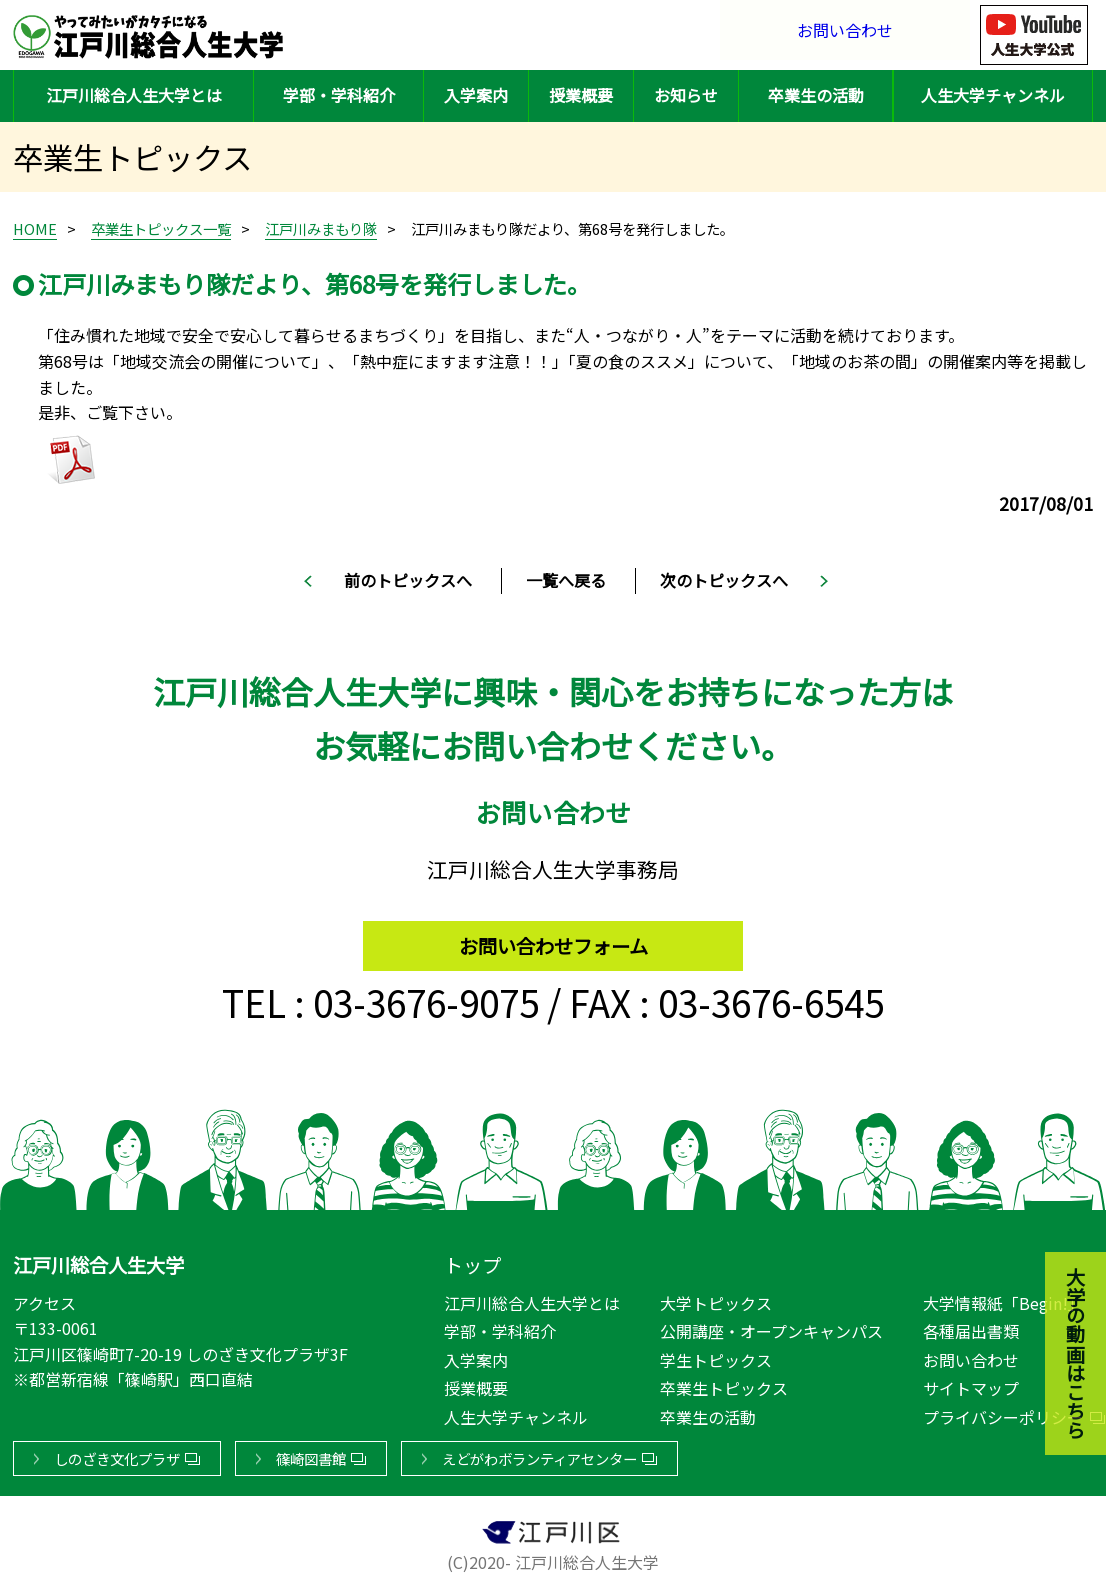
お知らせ (686, 95)
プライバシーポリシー (1003, 1413)
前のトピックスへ (408, 580)
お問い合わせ (845, 34)
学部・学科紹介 (339, 95)
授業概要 (581, 95)
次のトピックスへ (724, 580)
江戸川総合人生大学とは (134, 95)
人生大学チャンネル (993, 95)
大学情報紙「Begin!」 (1003, 1299)
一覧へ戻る (566, 580)
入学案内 (476, 95)
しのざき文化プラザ (117, 1454)
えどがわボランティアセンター (539, 1454)
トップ (472, 1261)
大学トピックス (716, 1299)
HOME (35, 228)
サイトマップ (971, 1385)
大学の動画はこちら (1061, 1245)
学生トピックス (716, 1356)
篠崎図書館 (311, 1454)
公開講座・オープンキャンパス (771, 1327)
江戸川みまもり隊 (321, 228)
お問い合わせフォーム (553, 937)
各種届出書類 (971, 1327)
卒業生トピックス (724, 1385)
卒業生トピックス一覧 (161, 228)
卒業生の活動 (816, 95)
